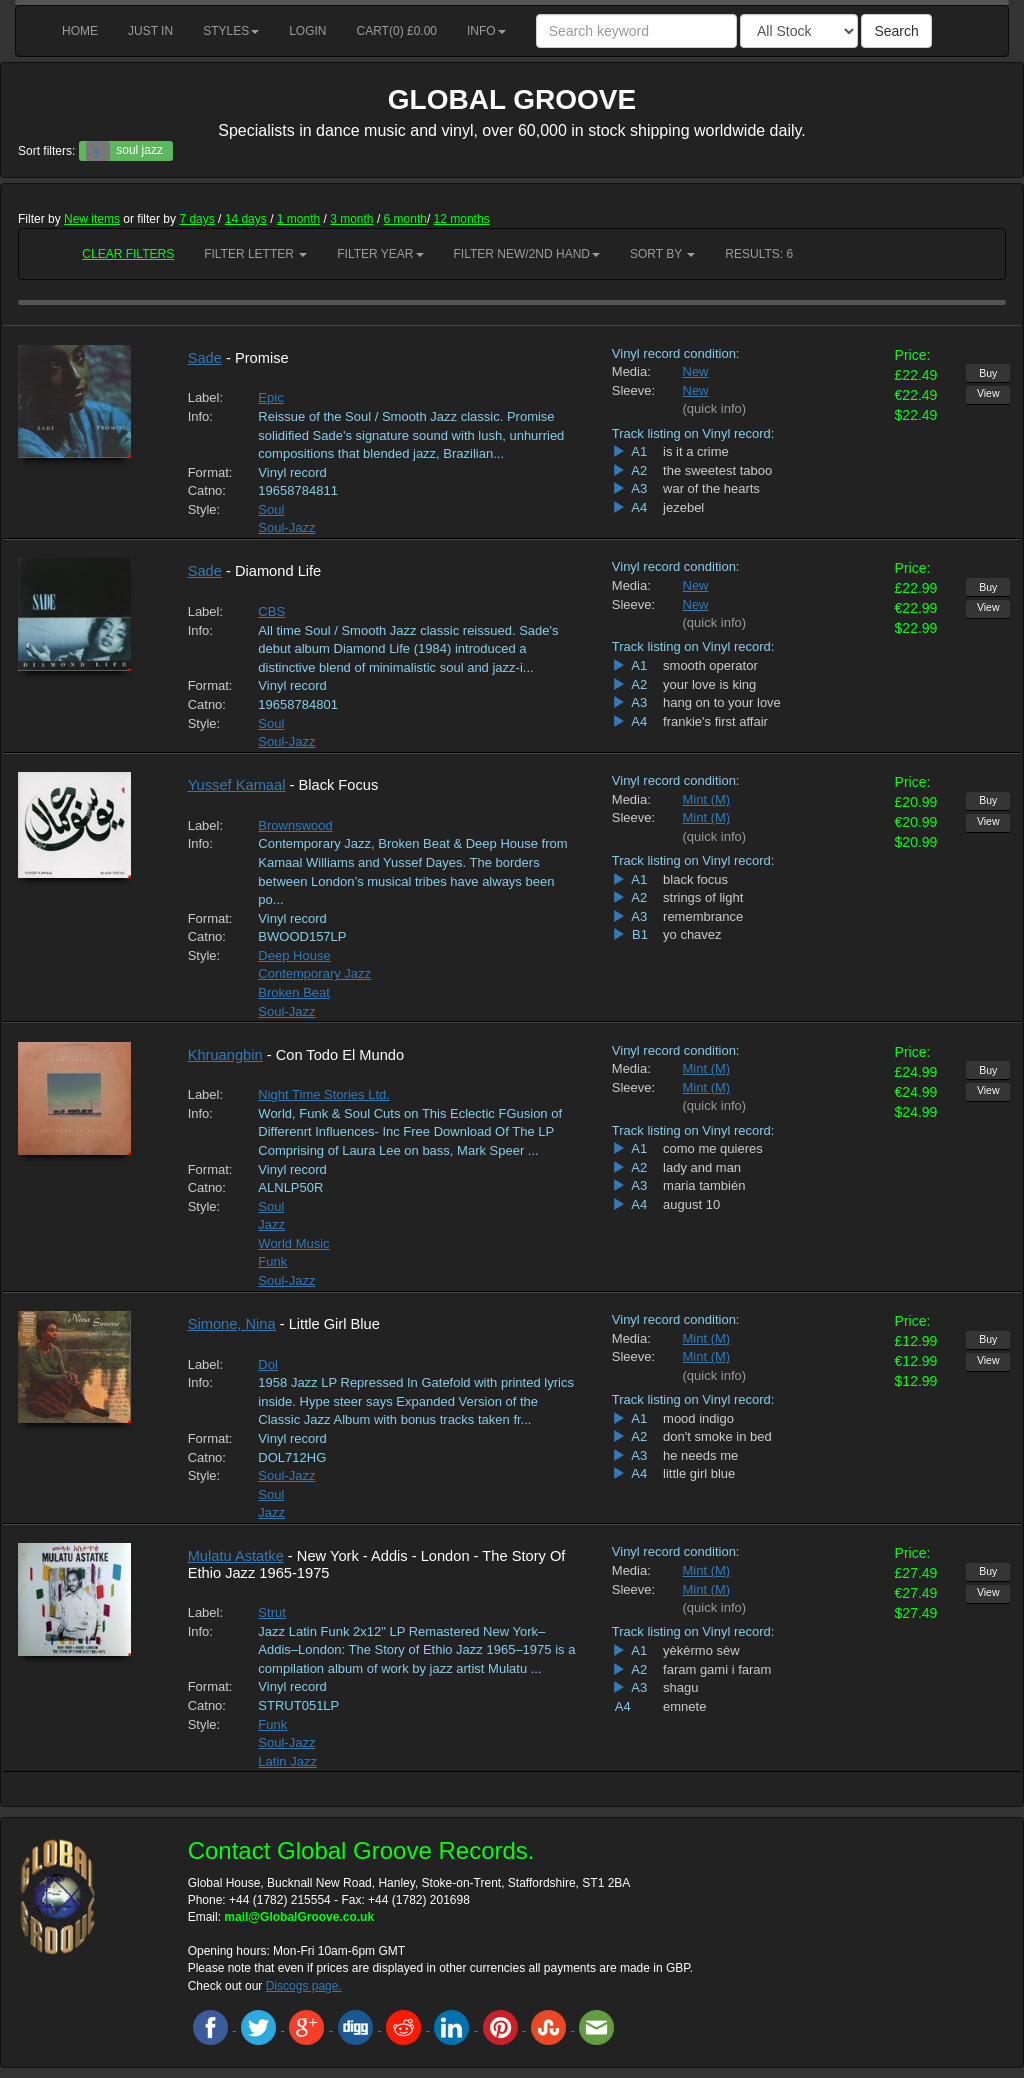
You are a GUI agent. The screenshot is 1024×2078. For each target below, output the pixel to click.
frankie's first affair (715, 721)
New (696, 371)
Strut (271, 1612)
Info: (200, 416)
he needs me (700, 1455)
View (988, 393)
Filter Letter (255, 254)
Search (896, 31)
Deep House (294, 955)
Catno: (207, 490)
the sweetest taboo (717, 470)
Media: (631, 371)
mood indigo (698, 1418)
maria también (704, 1185)
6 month (405, 219)
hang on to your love (722, 702)
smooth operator (710, 665)
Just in (150, 31)
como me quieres (713, 1148)
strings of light (703, 897)
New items (92, 219)
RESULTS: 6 (759, 254)
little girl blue (699, 1473)
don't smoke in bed (717, 1436)
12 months (462, 219)
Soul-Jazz (286, 527)
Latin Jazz (287, 1761)
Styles (231, 31)
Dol (268, 1364)
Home (80, 31)
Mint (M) (707, 799)
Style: (204, 509)
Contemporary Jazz (314, 973)
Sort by (662, 254)
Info (486, 31)
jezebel (683, 507)
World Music (293, 1243)
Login (307, 31)
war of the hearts (711, 488)
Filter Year (380, 254)
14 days (246, 219)
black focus (695, 879)
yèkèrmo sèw (701, 1650)
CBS (271, 611)
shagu (680, 1687)
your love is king (709, 684)
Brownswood (295, 825)
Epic (270, 397)
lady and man (702, 1167)
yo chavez (692, 934)
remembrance (703, 916)
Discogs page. (304, 1986)
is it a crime (696, 451)
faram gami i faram (717, 1669)
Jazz (271, 1224)
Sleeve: (632, 390)
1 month (298, 219)
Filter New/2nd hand (527, 254)
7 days (196, 219)
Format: (208, 472)
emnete (684, 1706)
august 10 (691, 1204)
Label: (205, 397)
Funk (272, 1261)
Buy (988, 373)
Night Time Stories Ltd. (324, 1094)
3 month (351, 219)
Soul (271, 509)
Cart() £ (397, 31)
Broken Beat (294, 992)
